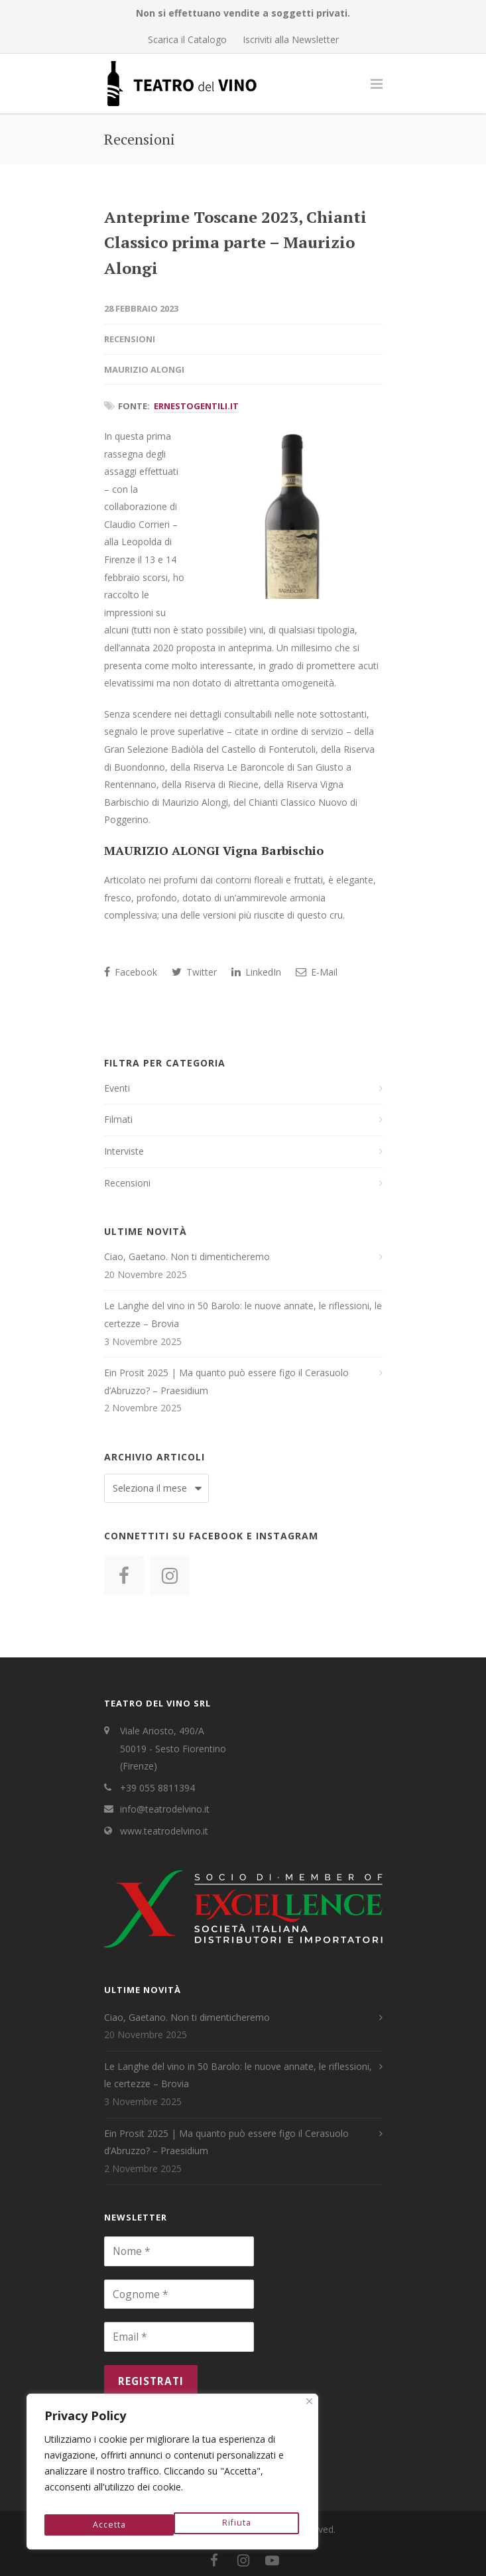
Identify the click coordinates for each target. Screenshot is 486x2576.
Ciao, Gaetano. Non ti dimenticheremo (187, 1256)
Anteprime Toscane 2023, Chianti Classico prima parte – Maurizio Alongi (235, 242)
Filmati (118, 1119)
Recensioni (129, 339)
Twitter (194, 972)
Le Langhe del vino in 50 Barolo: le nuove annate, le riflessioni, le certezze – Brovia (243, 1314)
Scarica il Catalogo (187, 39)
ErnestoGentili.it (196, 406)
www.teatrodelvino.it (164, 1831)
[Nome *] (179, 2251)
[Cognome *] (179, 2294)
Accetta (236, 2524)
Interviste (124, 1151)
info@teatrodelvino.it (165, 1809)
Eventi (117, 1088)
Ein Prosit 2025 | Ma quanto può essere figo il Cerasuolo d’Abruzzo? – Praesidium (226, 1381)
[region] (172, 2475)
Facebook (130, 972)
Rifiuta (106, 2524)
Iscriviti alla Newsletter (291, 39)
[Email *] (179, 2336)
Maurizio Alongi (144, 369)
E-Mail (316, 972)
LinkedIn (256, 972)
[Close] (309, 2408)
